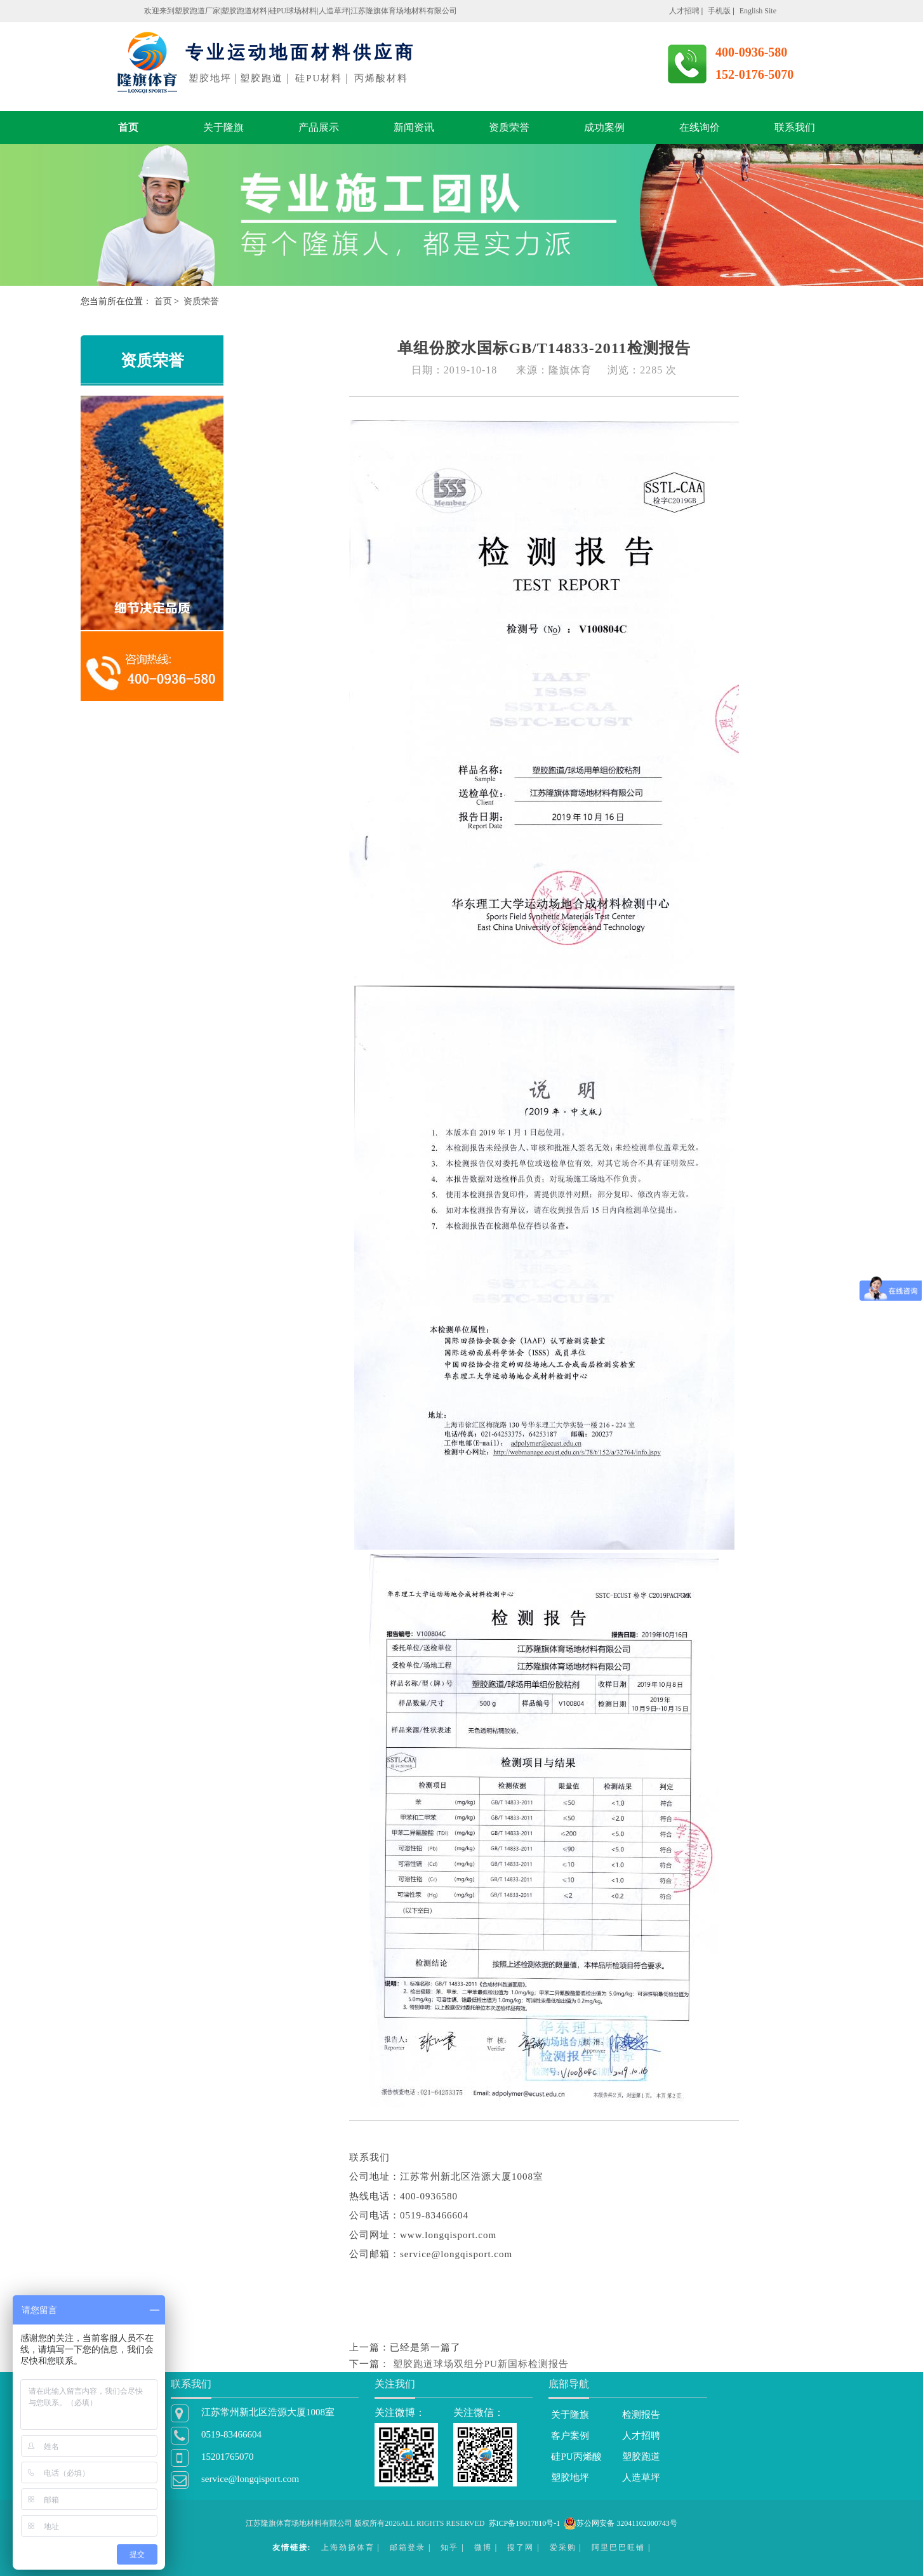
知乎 (449, 2547)
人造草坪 (641, 2477)
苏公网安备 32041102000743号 (620, 2523)
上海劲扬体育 (348, 2547)
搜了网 (520, 2547)
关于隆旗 (223, 127)
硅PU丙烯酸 (576, 2457)
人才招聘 (641, 2436)
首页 (128, 127)
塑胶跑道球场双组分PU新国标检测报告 (481, 2364)
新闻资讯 (414, 127)
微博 (483, 2547)
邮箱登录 (407, 2547)
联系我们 (794, 127)
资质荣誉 (509, 127)
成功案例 (604, 127)
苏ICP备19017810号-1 (525, 2523)
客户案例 (570, 2436)
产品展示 (318, 127)
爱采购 (563, 2547)
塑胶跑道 (641, 2457)
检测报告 (641, 2415)
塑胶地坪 (570, 2477)
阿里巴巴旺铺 (618, 2547)
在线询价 (699, 127)
